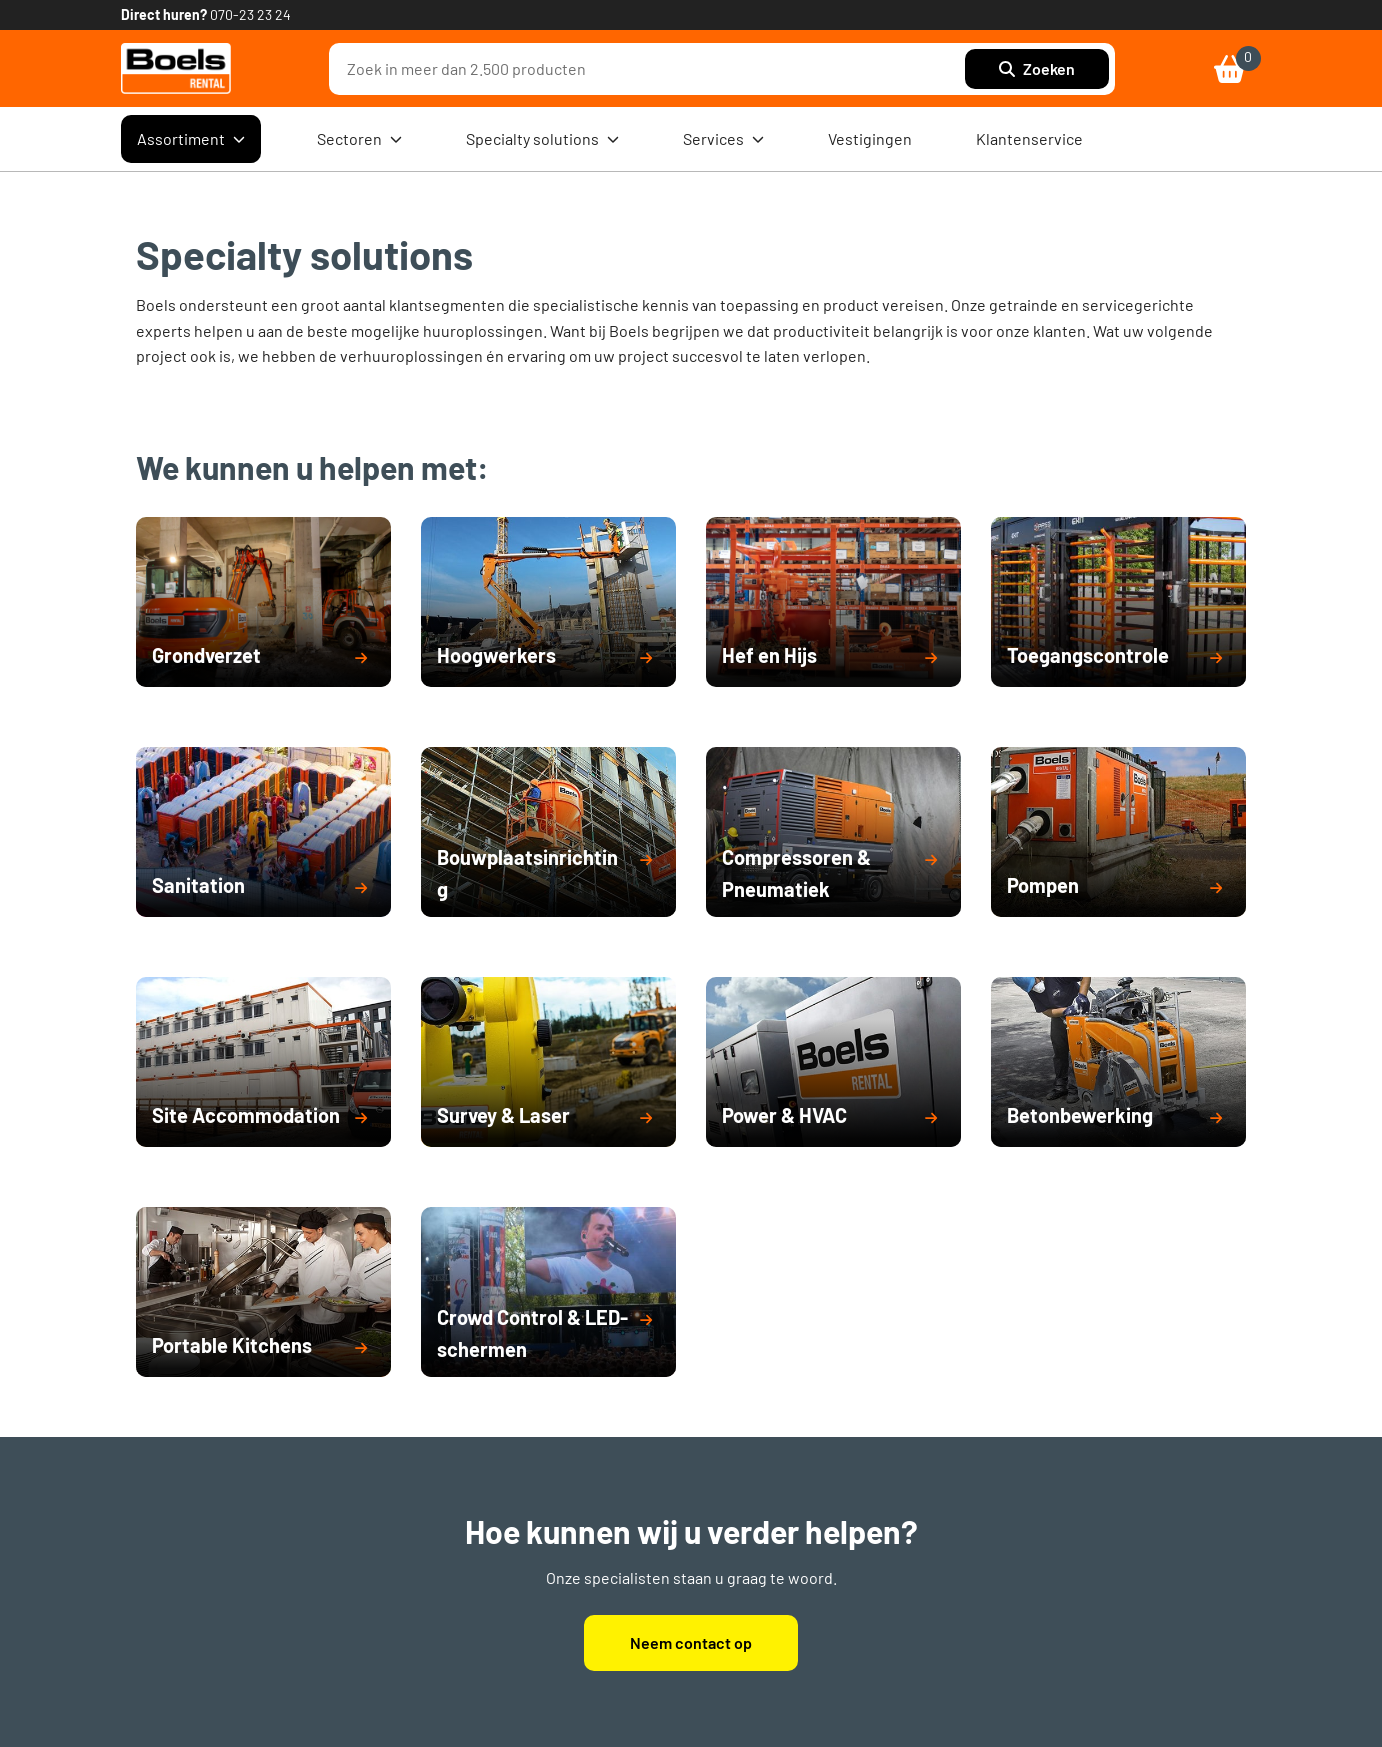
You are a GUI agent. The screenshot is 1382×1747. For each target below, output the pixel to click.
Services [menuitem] (723, 139)
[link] (176, 68)
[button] (263, 657)
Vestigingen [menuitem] (870, 138)
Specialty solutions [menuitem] (542, 139)
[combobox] (652, 69)
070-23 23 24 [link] (250, 14)
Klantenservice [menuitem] (1029, 138)
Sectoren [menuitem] (359, 139)
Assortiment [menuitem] (191, 139)
